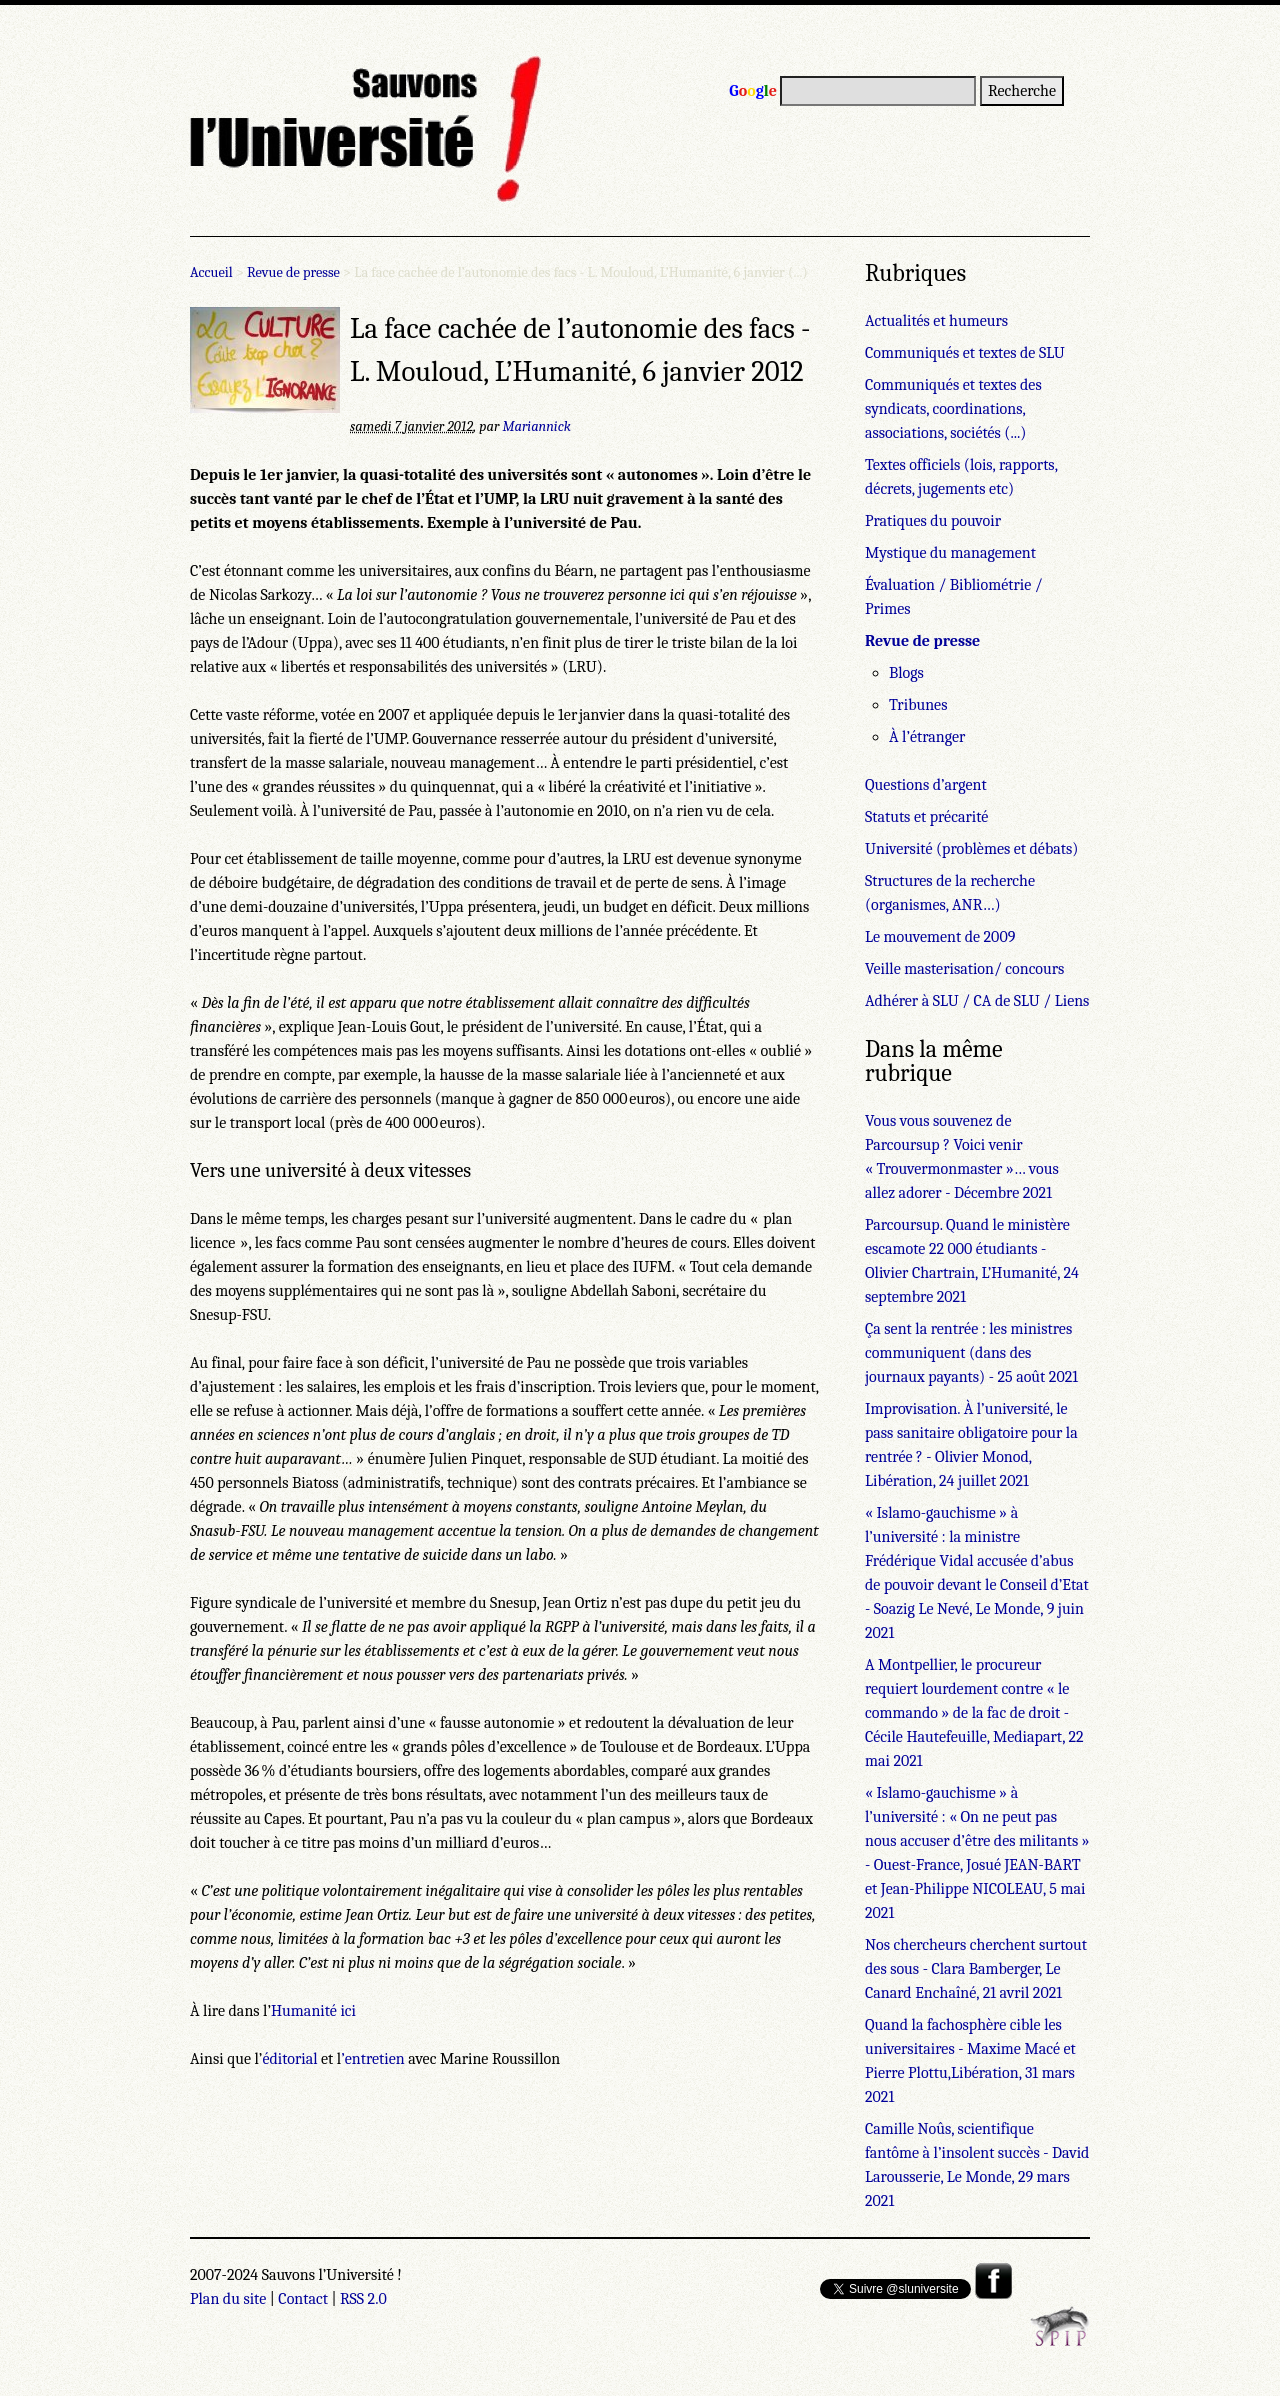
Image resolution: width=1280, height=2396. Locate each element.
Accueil (211, 272)
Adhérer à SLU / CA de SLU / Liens (977, 1001)
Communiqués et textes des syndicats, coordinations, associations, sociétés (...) (953, 409)
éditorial (289, 2059)
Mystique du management (950, 553)
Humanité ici (313, 2011)
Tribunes (918, 705)
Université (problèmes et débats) (971, 849)
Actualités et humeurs (936, 321)
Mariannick (537, 426)
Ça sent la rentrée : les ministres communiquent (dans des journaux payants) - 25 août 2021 (971, 1353)
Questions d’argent (926, 785)
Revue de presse (293, 272)
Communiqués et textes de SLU (965, 353)
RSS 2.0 (363, 2299)
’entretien (373, 2059)
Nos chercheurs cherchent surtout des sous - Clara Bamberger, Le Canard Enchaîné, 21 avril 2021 (976, 1969)
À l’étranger (927, 737)
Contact (303, 2299)
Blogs (906, 673)
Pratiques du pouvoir (933, 521)
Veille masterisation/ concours (964, 969)
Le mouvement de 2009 (940, 937)
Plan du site (228, 2299)
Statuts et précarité (926, 817)
